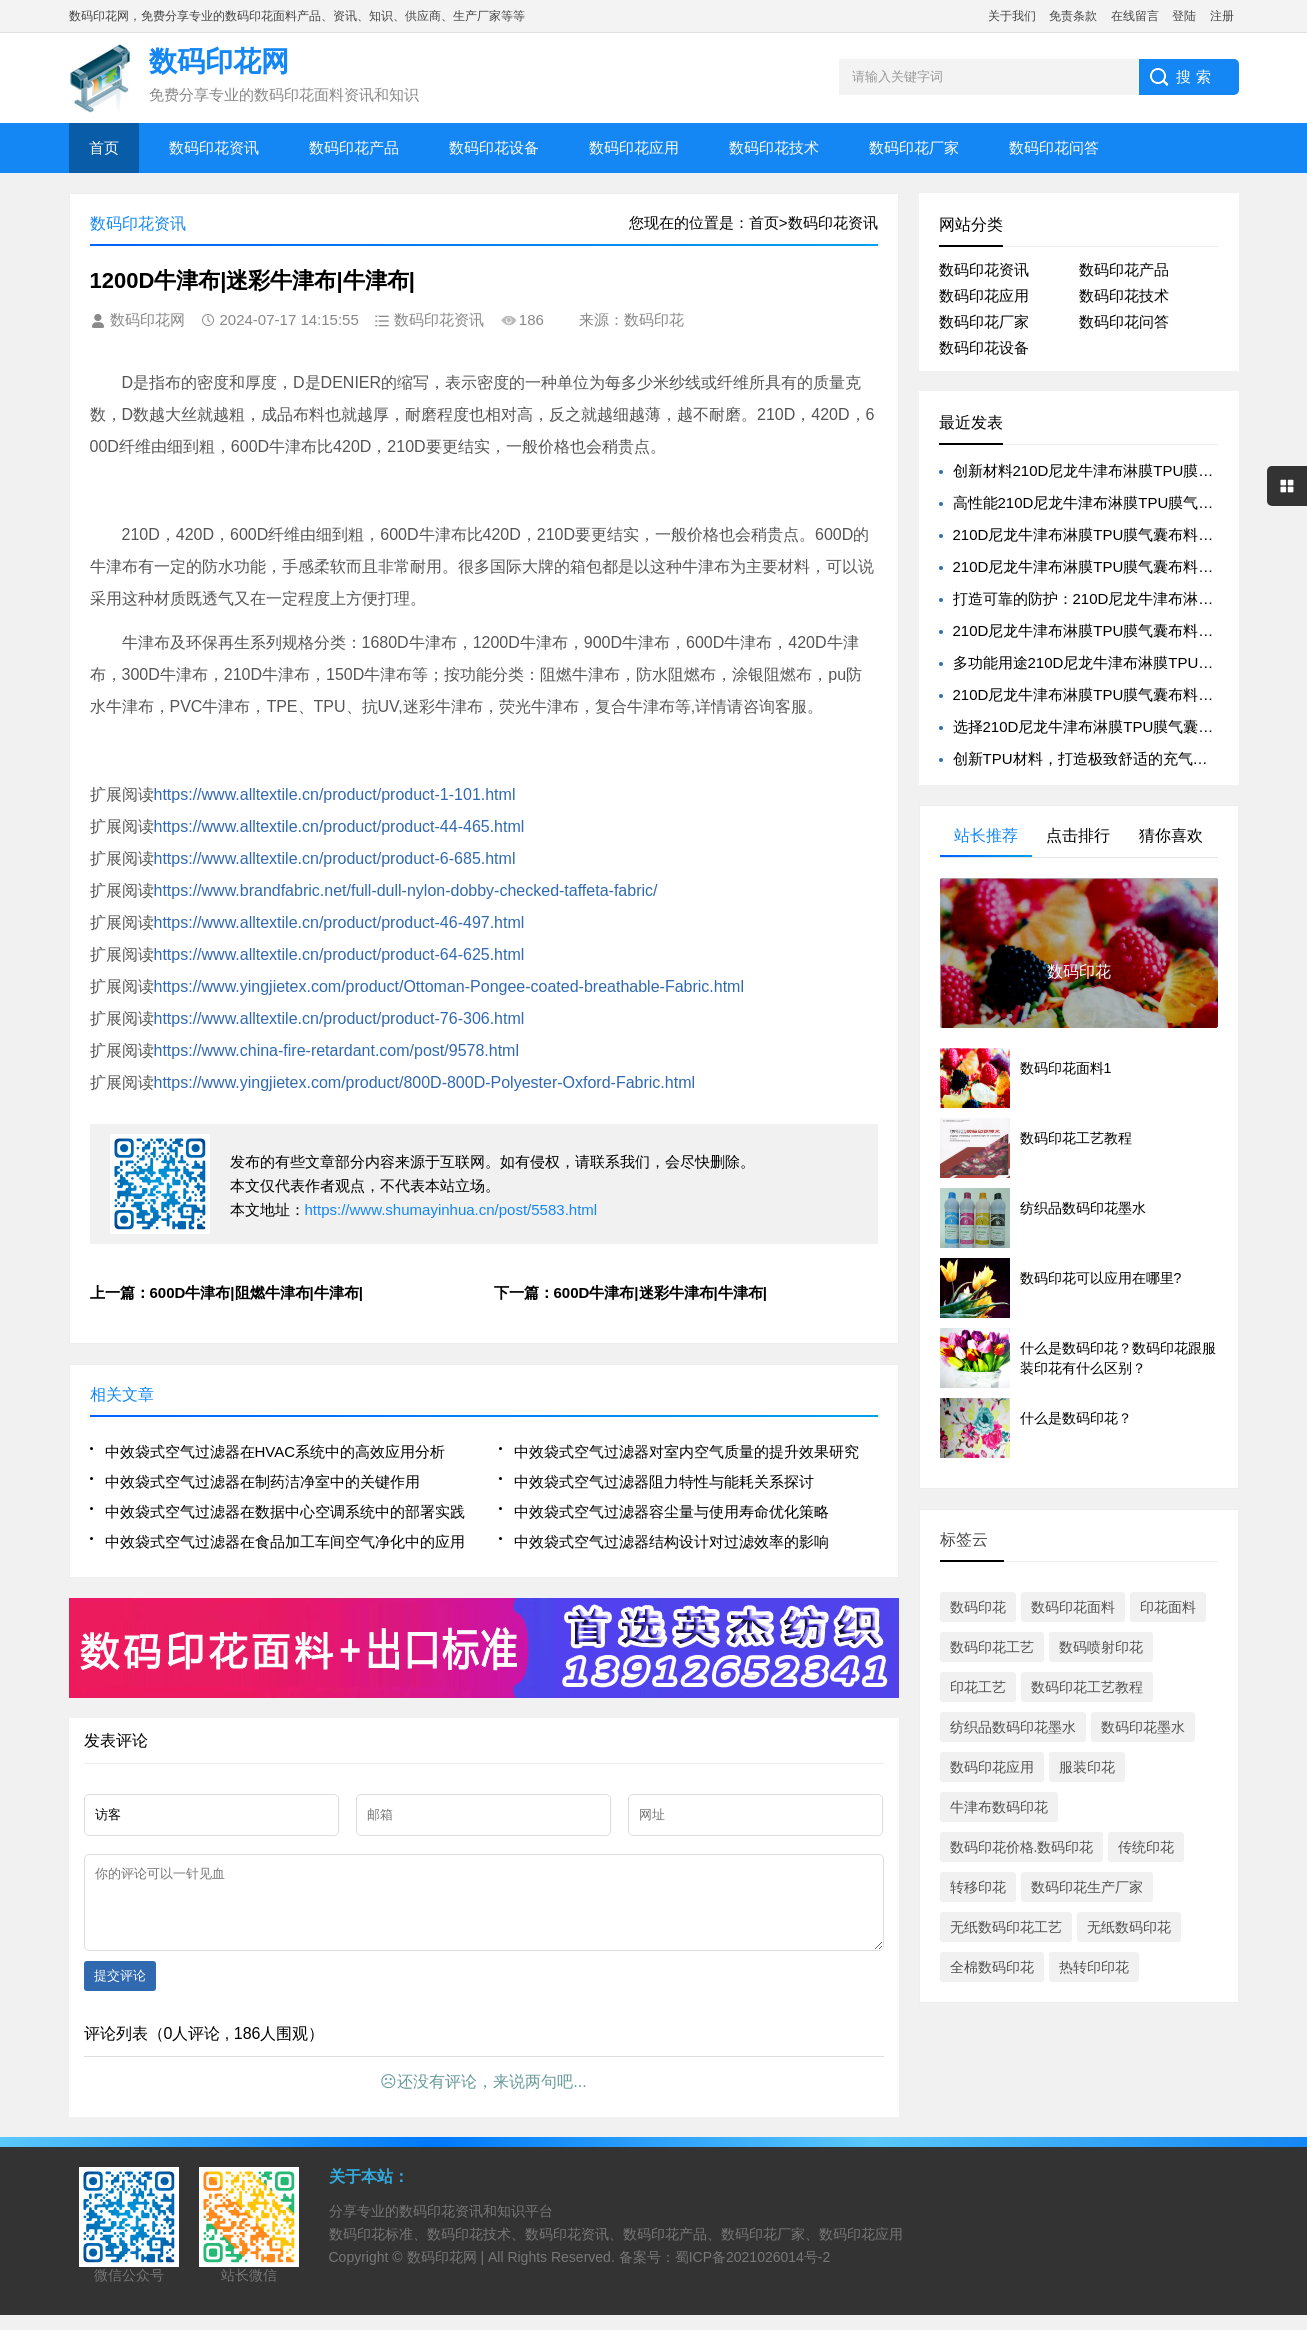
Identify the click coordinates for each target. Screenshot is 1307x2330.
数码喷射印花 (1101, 1647)
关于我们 (1012, 16)
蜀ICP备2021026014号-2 (753, 2272)
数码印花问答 (1054, 147)
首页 (104, 147)
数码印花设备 (494, 147)
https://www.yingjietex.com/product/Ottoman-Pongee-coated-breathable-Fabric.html (449, 986)
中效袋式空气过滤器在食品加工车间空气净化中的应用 (285, 1541)
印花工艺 (978, 1687)
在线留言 (1135, 16)
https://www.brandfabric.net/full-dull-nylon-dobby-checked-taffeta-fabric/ (406, 890)
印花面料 (1168, 1607)
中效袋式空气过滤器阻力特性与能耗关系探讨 (664, 1481)
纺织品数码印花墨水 (1013, 1727)
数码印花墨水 (1143, 1727)
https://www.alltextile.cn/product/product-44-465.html (339, 826)
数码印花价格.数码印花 (1022, 1847)
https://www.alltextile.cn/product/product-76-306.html (339, 1018)
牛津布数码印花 (999, 1807)
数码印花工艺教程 (1087, 1687)
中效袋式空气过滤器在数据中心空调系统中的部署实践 (285, 1511)
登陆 (1184, 16)
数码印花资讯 (214, 147)
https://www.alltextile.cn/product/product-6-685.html (335, 858)
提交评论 (120, 1990)
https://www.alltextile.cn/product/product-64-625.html (339, 954)
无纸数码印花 (1129, 1927)
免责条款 (1073, 16)
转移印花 (978, 1887)
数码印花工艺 (992, 1647)
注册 (1222, 16)
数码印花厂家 (914, 147)
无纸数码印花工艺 (1006, 1927)
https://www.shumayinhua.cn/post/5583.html (451, 1209)
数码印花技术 (774, 147)
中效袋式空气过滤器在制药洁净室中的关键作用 (262, 1481)
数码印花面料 (1073, 1607)
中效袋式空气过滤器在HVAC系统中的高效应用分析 (275, 1451)
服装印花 (1087, 1767)
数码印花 (978, 1607)
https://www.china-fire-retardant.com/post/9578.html (337, 1050)
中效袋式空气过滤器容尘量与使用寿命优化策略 (671, 1511)
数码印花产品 (354, 147)
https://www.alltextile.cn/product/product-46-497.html (339, 922)
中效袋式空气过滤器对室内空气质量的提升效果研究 (686, 1451)
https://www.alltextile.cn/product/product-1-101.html (335, 794)
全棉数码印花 (992, 1967)
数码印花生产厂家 (1087, 1887)
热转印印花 (1094, 1967)
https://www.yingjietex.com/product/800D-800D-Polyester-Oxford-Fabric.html (425, 1082)
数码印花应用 (634, 147)
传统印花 (1146, 1847)
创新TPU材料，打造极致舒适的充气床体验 (1095, 758)
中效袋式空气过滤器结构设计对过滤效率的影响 (671, 1541)
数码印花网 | (447, 2272)
